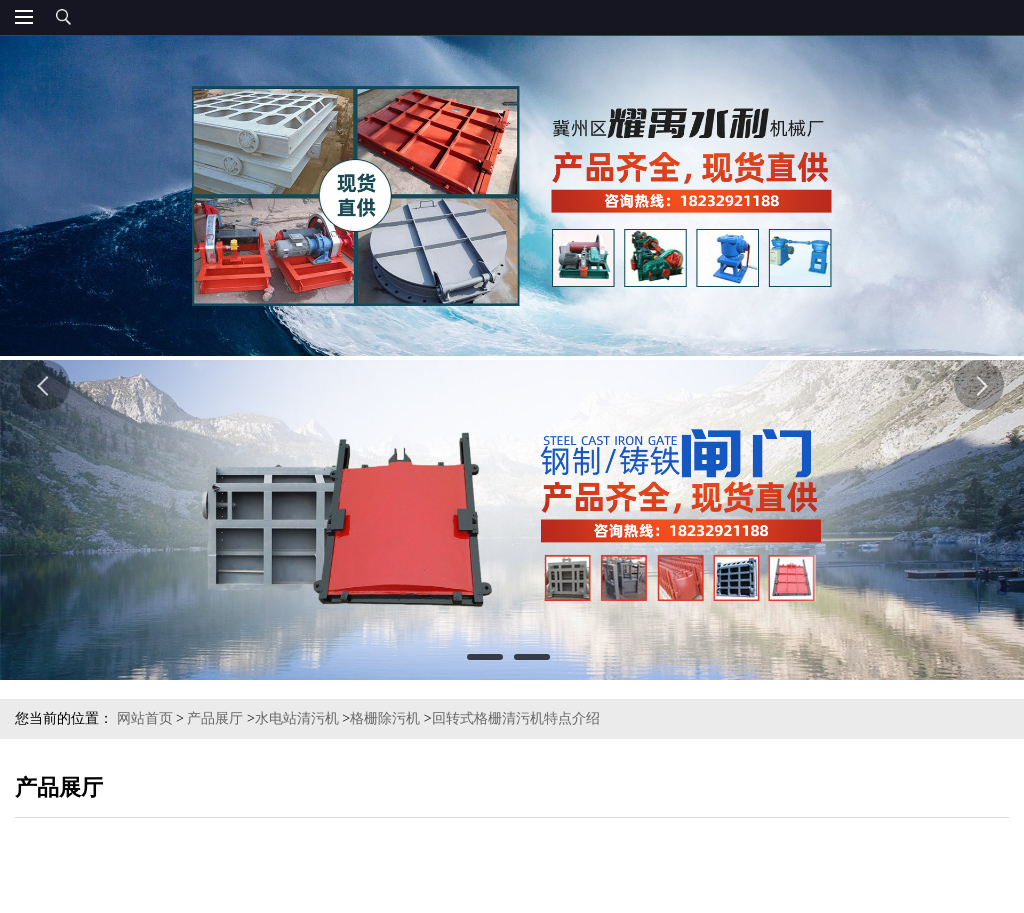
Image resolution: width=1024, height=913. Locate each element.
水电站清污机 (297, 718)
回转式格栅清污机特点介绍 (516, 718)
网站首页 (145, 718)
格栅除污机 (385, 718)
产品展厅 (215, 718)
